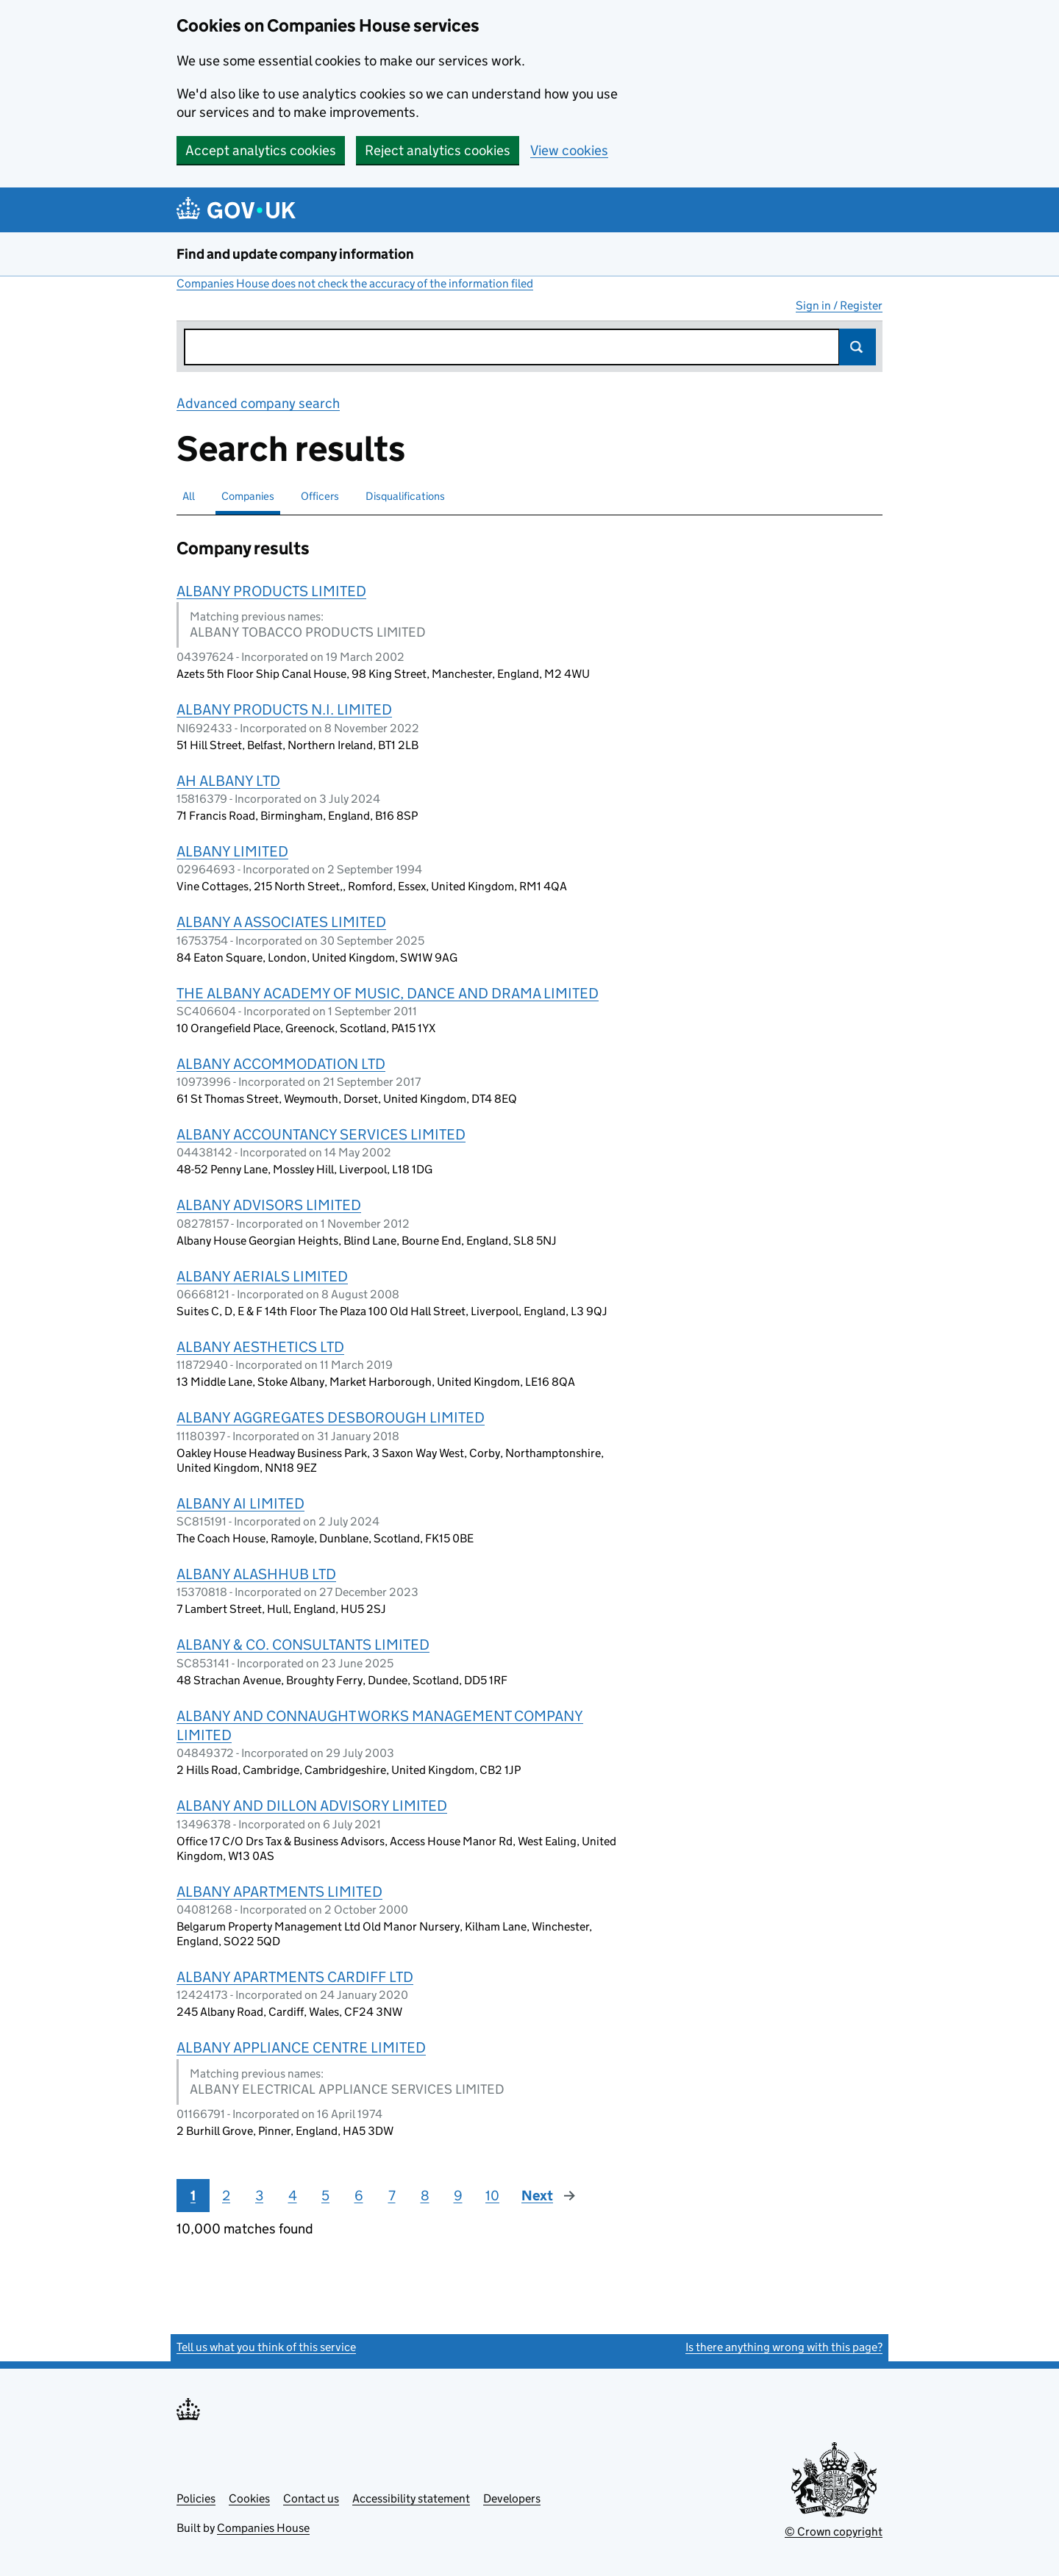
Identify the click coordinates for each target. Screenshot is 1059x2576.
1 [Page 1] (193, 2195)
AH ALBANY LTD (228, 781)
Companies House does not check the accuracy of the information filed (354, 283)
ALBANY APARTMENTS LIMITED (279, 1891)
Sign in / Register (839, 305)
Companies (247, 496)
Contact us (311, 2498)
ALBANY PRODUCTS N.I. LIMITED (284, 709)
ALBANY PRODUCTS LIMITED (271, 591)
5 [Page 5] (325, 2195)
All (188, 496)
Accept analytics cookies (260, 150)
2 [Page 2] (226, 2195)
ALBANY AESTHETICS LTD (260, 1347)
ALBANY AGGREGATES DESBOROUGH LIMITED (330, 1417)
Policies (195, 2498)
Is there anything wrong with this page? (784, 2347)
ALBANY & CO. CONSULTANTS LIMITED (302, 1644)
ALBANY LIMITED (232, 851)
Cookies (249, 2498)
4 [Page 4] (292, 2195)
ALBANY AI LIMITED (240, 1503)
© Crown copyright (834, 2532)
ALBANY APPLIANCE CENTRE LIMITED (301, 2047)
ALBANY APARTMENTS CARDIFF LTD (294, 1977)
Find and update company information (295, 254)
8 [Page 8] (425, 2195)
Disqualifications (405, 496)
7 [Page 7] (392, 2195)
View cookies (569, 150)
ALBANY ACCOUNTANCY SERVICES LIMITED (321, 1134)
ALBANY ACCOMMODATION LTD (280, 1064)
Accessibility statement (411, 2498)
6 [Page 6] (358, 2195)
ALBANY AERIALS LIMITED (262, 1276)
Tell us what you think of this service (266, 2347)
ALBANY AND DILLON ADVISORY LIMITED (311, 1805)
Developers (512, 2498)
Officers (320, 496)
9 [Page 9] (458, 2195)
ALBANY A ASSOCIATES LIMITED (281, 922)
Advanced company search (258, 403)
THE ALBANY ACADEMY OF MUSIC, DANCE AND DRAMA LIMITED (387, 993)
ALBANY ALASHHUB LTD (256, 1574)
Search (857, 347)
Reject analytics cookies (437, 150)
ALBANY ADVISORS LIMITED (268, 1205)
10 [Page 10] (492, 2195)
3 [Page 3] (259, 2195)
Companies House (263, 2528)
